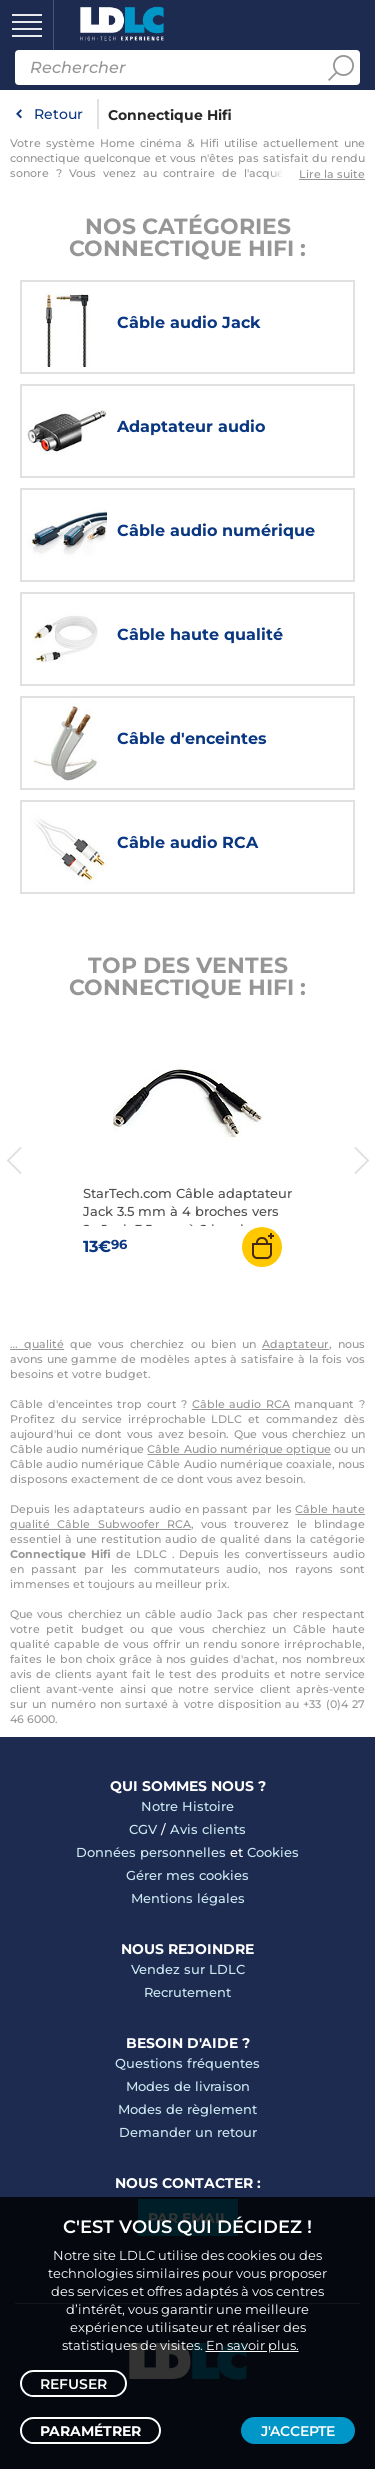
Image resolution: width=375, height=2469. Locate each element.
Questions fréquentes (187, 2063)
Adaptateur (295, 1344)
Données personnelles (151, 1852)
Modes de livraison (188, 2086)
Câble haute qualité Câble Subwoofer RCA (187, 1516)
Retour (58, 114)
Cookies (273, 1852)
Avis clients (208, 1829)
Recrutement (187, 1992)
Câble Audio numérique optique (238, 1449)
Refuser (73, 2384)
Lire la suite (332, 174)
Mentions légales (188, 1898)
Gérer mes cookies (187, 1875)
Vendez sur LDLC (188, 1969)
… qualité (37, 1344)
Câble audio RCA (241, 1404)
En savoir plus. (252, 2345)
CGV (143, 1829)
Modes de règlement (187, 2109)
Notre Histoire (187, 1806)
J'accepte (298, 2431)
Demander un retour (188, 2132)
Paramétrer (90, 2431)
